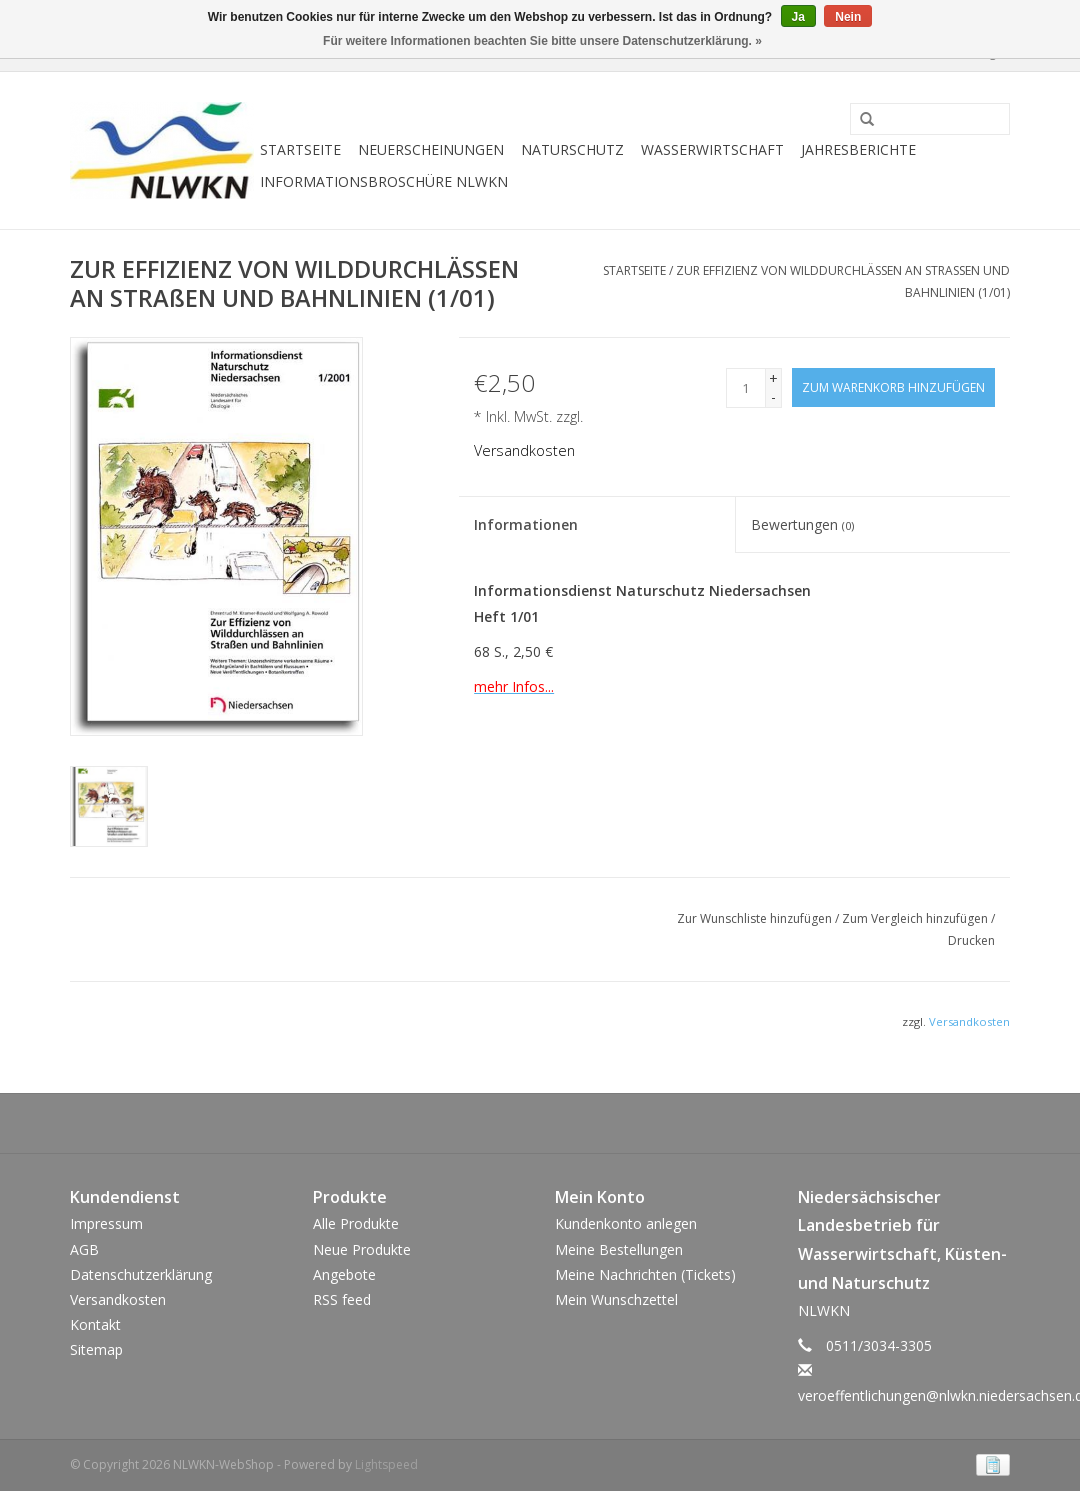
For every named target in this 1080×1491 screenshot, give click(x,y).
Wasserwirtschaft (712, 149)
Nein (848, 17)
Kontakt (95, 1324)
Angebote (344, 1274)
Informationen (526, 524)
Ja (798, 17)
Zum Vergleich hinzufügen (916, 918)
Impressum (106, 1223)
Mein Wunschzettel (616, 1299)
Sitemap (96, 1349)
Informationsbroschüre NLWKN (384, 181)
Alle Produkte (356, 1223)
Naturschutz (572, 149)
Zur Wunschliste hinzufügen (756, 918)
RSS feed (342, 1299)
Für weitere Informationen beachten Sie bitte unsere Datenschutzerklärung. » (542, 41)
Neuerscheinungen (431, 149)
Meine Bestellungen (619, 1249)
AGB (84, 1249)
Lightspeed (386, 1464)
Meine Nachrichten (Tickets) (645, 1274)
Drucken (971, 940)
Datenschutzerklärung (141, 1274)
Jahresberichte (858, 149)
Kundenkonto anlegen (626, 1223)
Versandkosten (524, 450)
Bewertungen (802, 524)
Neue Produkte (362, 1249)
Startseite (300, 149)
